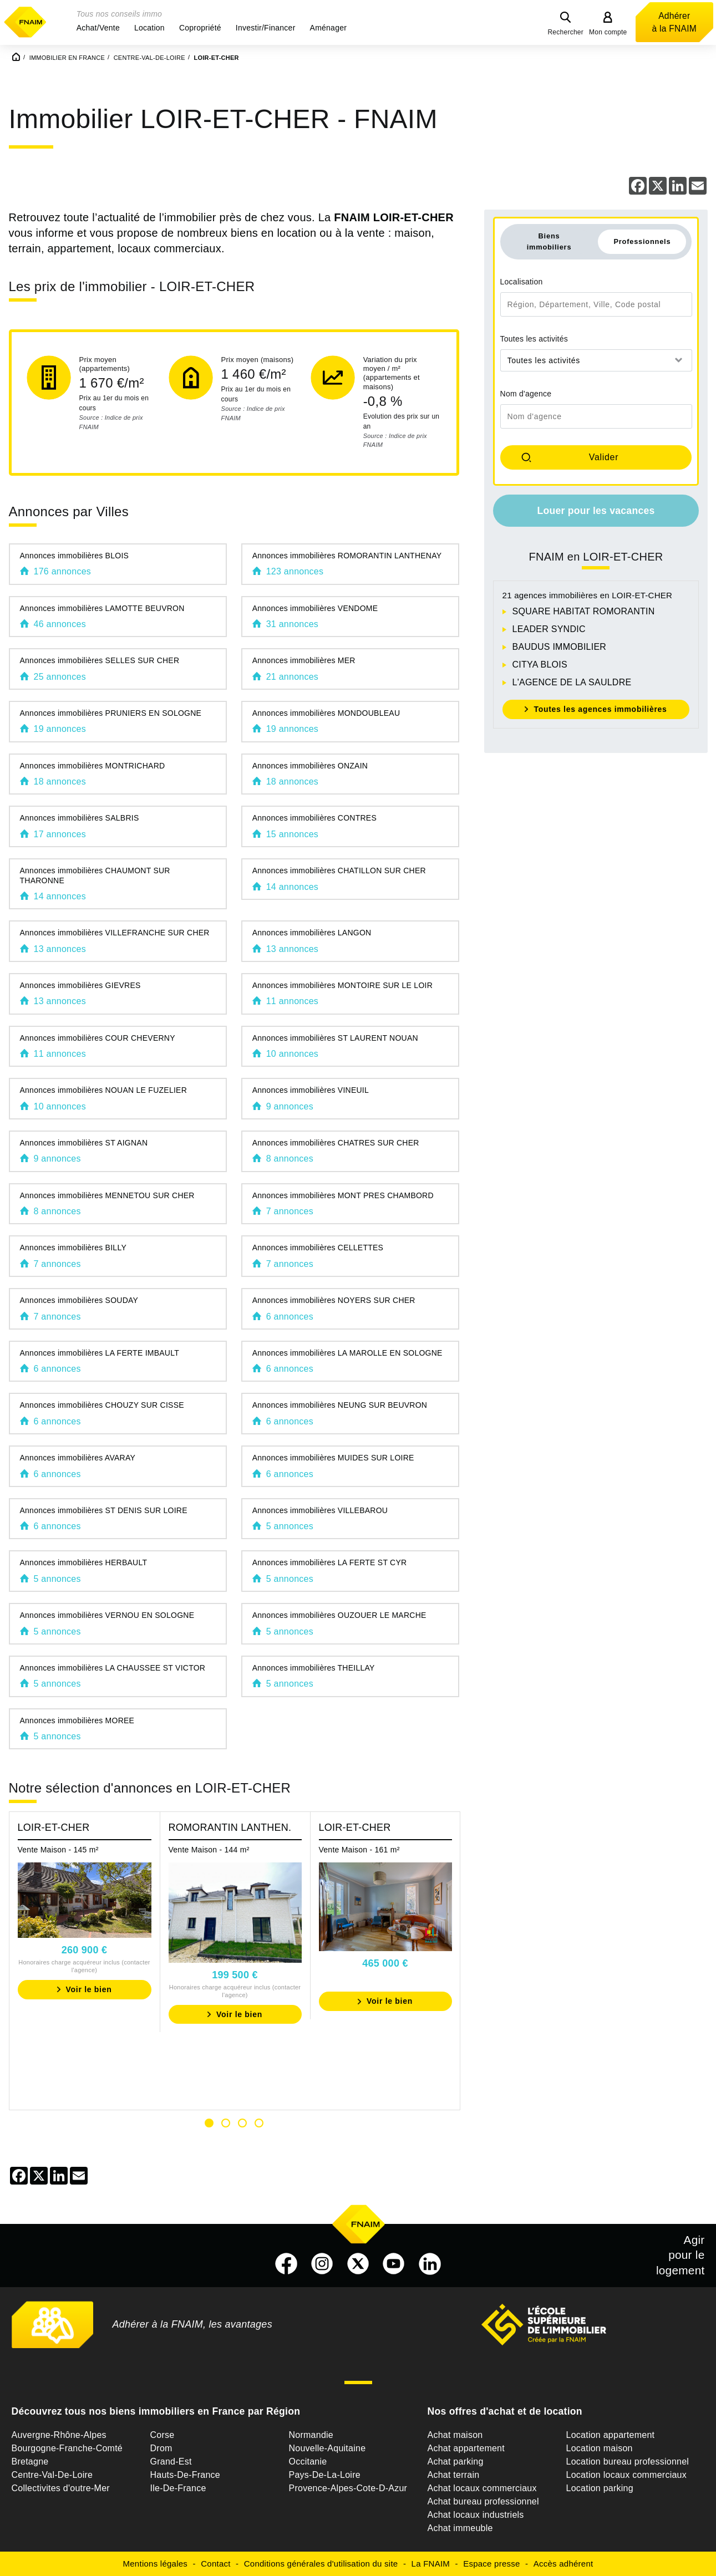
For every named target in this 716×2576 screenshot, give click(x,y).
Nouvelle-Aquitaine (327, 2448)
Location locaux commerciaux (626, 2475)
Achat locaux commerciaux (482, 2488)
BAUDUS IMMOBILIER (559, 646)
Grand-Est (171, 2461)
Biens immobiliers (549, 241)
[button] (98, 27)
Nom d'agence (526, 393)
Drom (161, 2448)
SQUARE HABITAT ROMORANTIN (583, 611)
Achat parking (456, 2461)
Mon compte (608, 32)
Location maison (599, 2448)
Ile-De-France (178, 2488)
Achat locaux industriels (476, 2514)
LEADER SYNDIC (549, 629)
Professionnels (642, 241)
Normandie (311, 2435)
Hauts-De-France (185, 2475)
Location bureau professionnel (627, 2461)
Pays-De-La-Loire (324, 2475)
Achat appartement (466, 2448)
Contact (215, 2563)
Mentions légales (155, 2563)
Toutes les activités (534, 338)
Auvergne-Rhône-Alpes (59, 2435)
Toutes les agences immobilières (600, 709)
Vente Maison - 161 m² (359, 1849)
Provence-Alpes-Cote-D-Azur (348, 2488)
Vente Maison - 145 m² (58, 1849)
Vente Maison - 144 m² (209, 1849)
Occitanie (308, 2461)
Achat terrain (454, 2475)
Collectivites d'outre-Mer (61, 2488)
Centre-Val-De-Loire (52, 2475)
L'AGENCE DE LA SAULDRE (572, 682)
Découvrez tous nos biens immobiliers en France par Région (156, 2411)
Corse (162, 2435)
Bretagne (30, 2461)
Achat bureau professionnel (483, 2501)
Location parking (599, 2488)
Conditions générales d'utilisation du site (321, 2563)
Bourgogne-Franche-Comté (67, 2448)
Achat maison (455, 2435)
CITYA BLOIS (539, 664)
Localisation (521, 281)
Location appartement (610, 2435)
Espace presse (491, 2563)
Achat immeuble (460, 2528)
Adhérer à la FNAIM (674, 22)
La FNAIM (431, 2563)
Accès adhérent (563, 2563)
